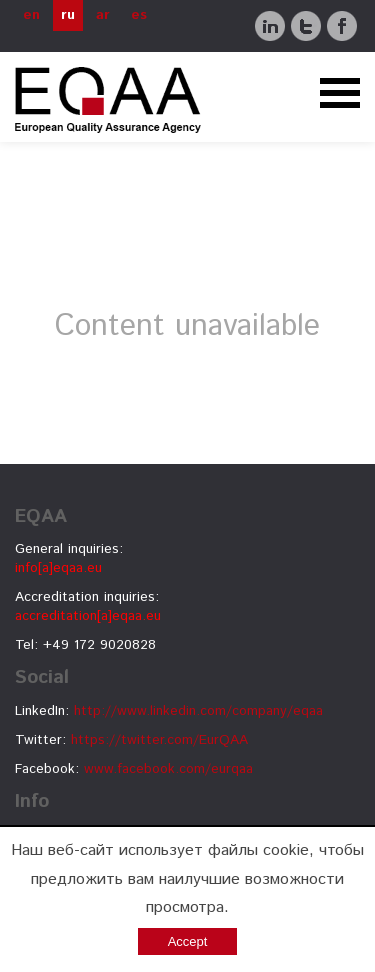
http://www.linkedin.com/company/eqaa (198, 711)
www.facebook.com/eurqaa (168, 769)
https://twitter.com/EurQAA (159, 740)
